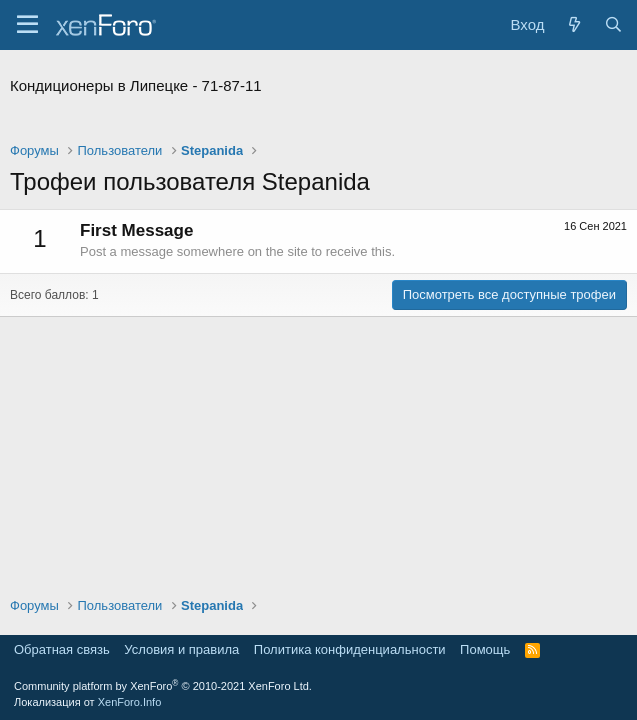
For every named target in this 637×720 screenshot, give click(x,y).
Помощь (485, 649)
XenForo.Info (130, 702)
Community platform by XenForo (163, 686)
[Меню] (27, 25)
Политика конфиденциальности (350, 649)
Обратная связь (62, 649)
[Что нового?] (573, 24)
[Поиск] (613, 24)
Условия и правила (181, 649)
